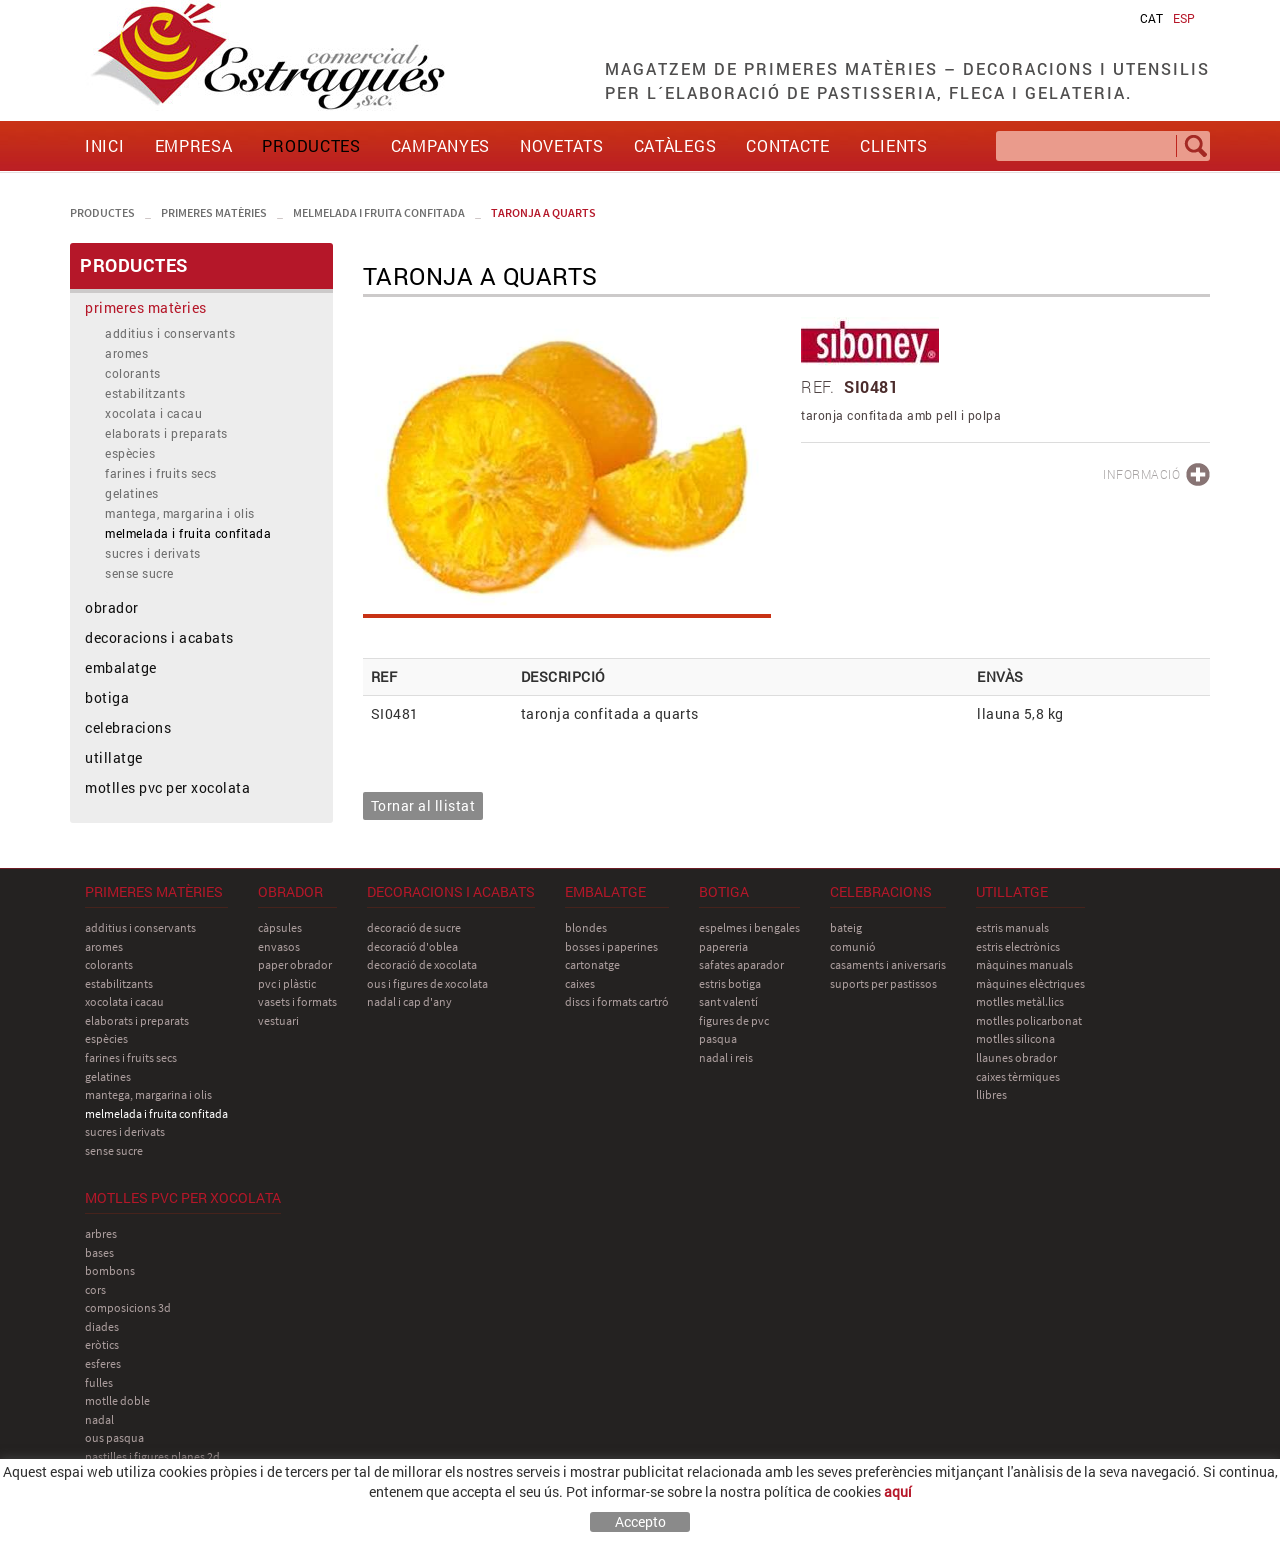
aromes (126, 353)
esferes (103, 1363)
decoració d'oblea (412, 946)
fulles (99, 1382)
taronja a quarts (543, 212)
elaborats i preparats (166, 433)
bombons (110, 1270)
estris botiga (730, 983)
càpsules (280, 927)
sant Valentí (728, 1001)
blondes (586, 927)
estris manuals (1012, 927)
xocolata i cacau (153, 413)
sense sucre (139, 573)
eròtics (102, 1344)
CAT (1151, 18)
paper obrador (295, 964)
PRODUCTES (102, 212)
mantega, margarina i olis (180, 513)
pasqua (718, 1038)
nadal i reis (726, 1057)
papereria (723, 946)
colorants (133, 373)
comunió (853, 946)
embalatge (121, 667)
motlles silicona (1015, 1038)
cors (95, 1289)
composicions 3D (128, 1307)
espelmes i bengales (749, 927)
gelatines (132, 493)
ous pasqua (114, 1437)
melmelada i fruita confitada (379, 212)
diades (102, 1326)
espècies (130, 453)
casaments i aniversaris (888, 964)
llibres (991, 1094)
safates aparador (741, 964)
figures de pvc (734, 1020)
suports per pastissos (883, 983)
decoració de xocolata (422, 964)
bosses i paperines (611, 946)
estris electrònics (1018, 946)
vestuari (278, 1020)
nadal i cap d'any (409, 1001)
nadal (99, 1419)
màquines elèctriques (1030, 983)
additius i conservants (170, 333)
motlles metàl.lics (1020, 1001)
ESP (1184, 18)
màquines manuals (1024, 964)
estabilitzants (145, 393)
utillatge (114, 757)
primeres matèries (214, 212)
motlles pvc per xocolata (167, 787)
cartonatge (592, 964)
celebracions (128, 727)
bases (99, 1252)
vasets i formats (297, 1001)
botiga (107, 697)
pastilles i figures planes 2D (152, 1456)
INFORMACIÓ (1141, 474)
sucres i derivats (153, 553)
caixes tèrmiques (1018, 1076)
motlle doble (117, 1400)
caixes (580, 983)
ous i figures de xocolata (427, 983)
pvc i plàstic (287, 983)
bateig (846, 927)
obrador (112, 607)
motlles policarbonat (1029, 1020)
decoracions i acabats (159, 637)
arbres (101, 1233)
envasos (279, 946)
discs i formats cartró (617, 1001)
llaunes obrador (1016, 1057)
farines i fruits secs (161, 473)
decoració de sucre (414, 927)
